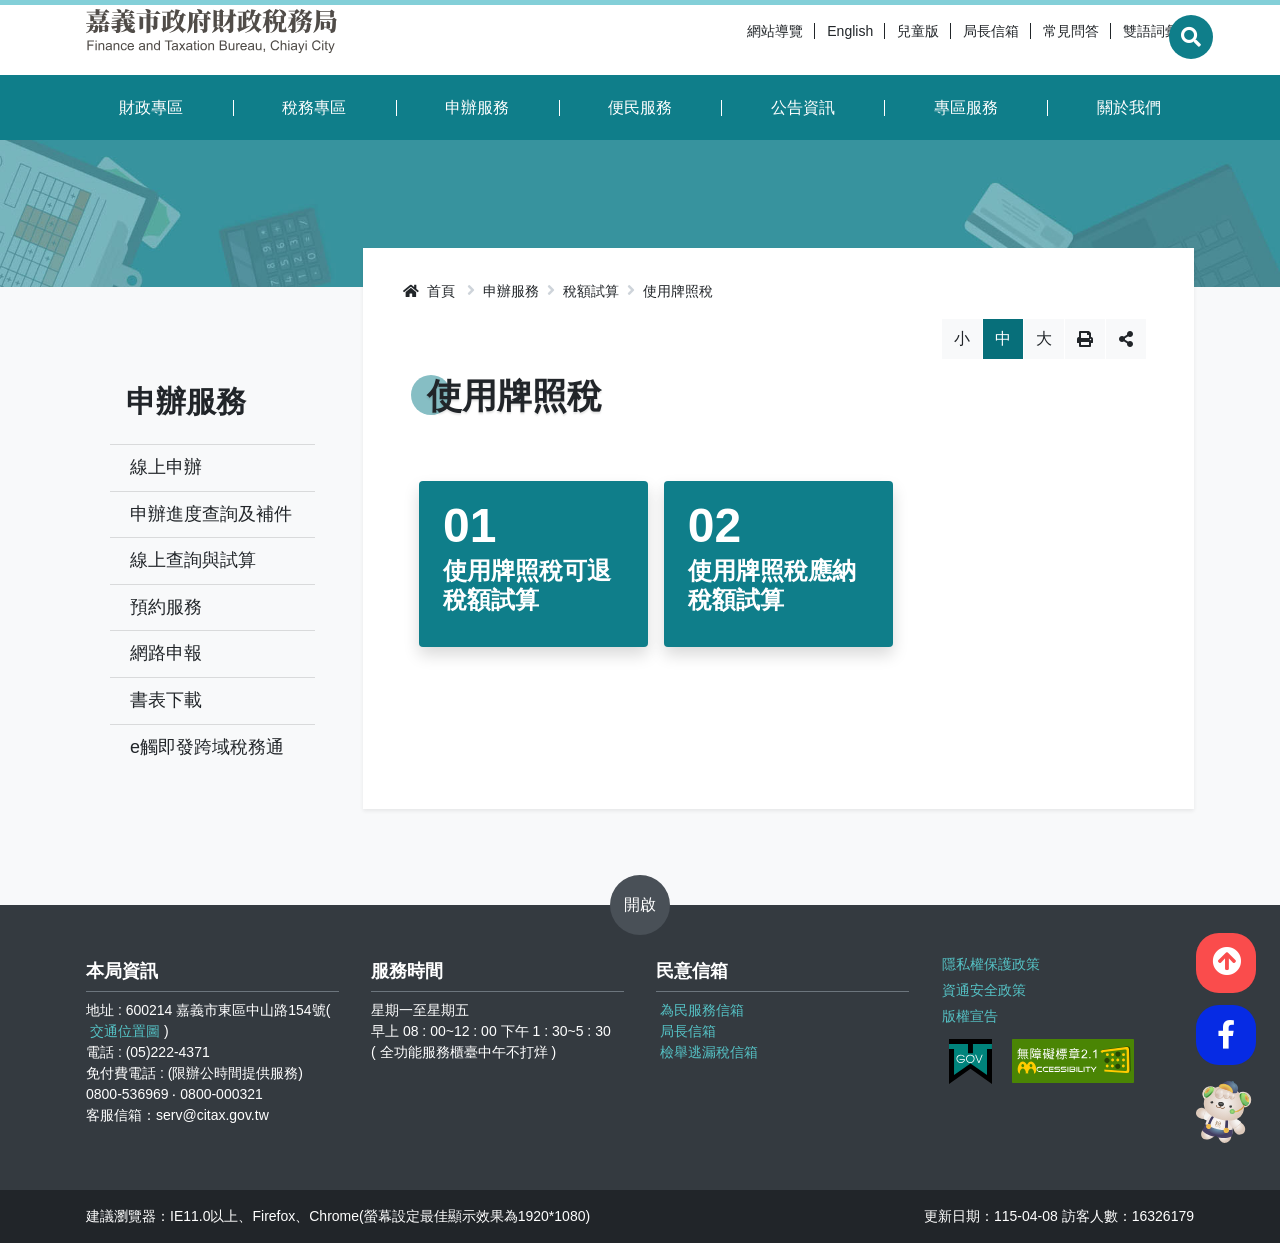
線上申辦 (166, 467)
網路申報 (166, 653)
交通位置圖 (125, 1031)
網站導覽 (728, 40)
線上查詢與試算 (193, 560)
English (803, 40)
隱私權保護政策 (990, 963)
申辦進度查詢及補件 (211, 514)
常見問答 (1024, 40)
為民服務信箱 (702, 1010)
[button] (1226, 959)
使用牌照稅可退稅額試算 (527, 585)
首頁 (429, 291)
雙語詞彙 (1104, 40)
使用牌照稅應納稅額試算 (772, 585)
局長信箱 (944, 40)
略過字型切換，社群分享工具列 (778, 318)
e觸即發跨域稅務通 (207, 747)
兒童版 (871, 40)
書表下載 (166, 700)
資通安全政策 (983, 988)
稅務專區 (314, 107)
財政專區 (151, 107)
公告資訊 (803, 107)
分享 (1126, 339)
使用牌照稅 (678, 291)
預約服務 (166, 607)
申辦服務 (477, 107)
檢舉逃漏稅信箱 (709, 1052)
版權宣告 (969, 1013)
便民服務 (640, 107)
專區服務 (966, 107)
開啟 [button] (640, 904)
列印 (1085, 339)
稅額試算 (591, 291)
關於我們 (1129, 107)
